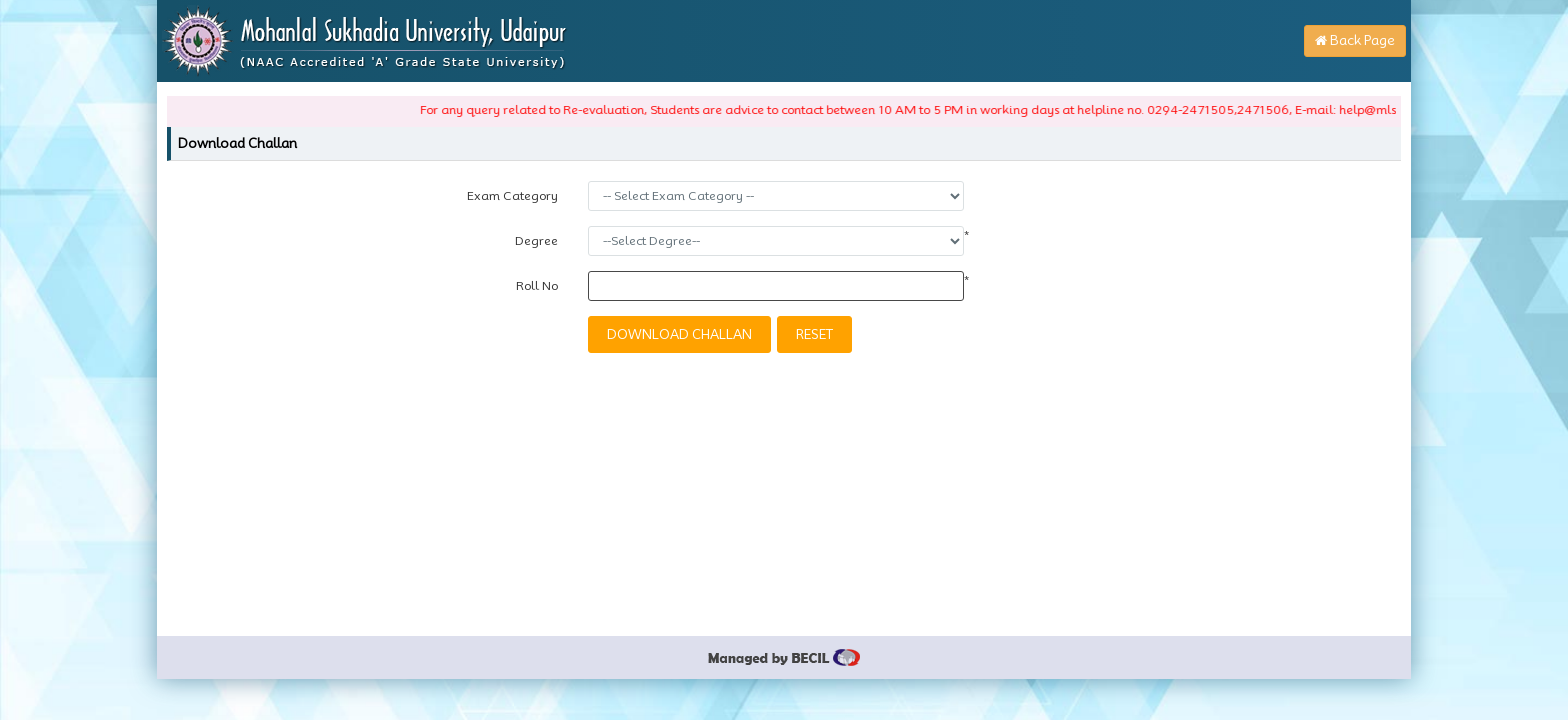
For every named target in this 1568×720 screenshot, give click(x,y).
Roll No (537, 285)
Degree (536, 240)
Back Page (1355, 40)
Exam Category (512, 195)
